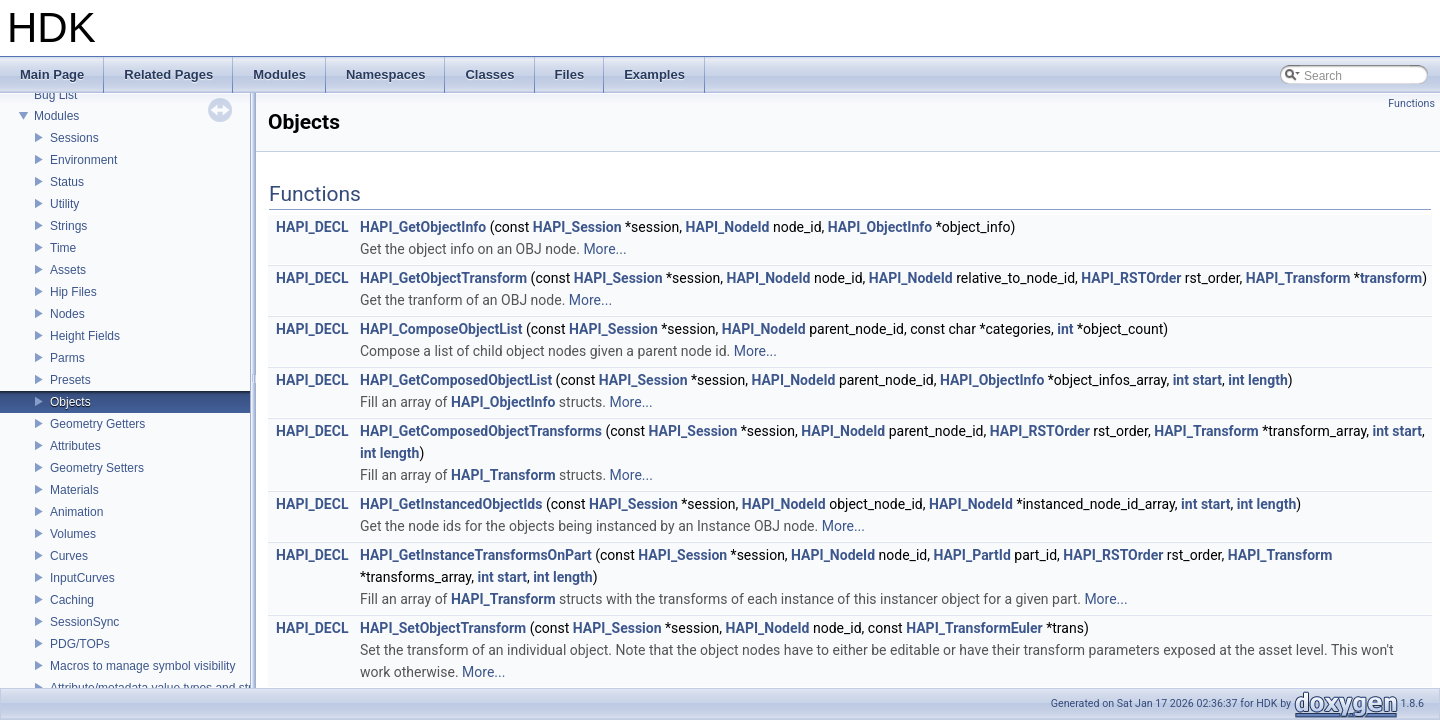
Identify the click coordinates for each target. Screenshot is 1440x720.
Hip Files (73, 292)
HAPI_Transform (1298, 278)
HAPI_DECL (312, 227)
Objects (70, 402)
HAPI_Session (577, 227)
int (1065, 329)
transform (1391, 278)
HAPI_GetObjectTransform (443, 278)
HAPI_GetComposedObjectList (456, 380)
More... (604, 249)
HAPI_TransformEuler (974, 628)
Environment (83, 160)
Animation (76, 512)
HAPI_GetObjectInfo (423, 227)
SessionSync (84, 622)
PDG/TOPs (80, 644)
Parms (67, 358)
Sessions (74, 138)
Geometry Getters (97, 424)
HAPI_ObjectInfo (880, 227)
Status (67, 182)
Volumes (73, 534)
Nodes (67, 314)
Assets (68, 270)
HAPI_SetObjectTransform (443, 628)
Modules (56, 116)
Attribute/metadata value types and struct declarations (193, 688)
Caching (72, 600)
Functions (1411, 103)
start (1207, 380)
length (1268, 380)
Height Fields (85, 336)
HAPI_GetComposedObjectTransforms (481, 431)
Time (63, 248)
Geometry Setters (97, 468)
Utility (64, 204)
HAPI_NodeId (728, 227)
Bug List (55, 95)
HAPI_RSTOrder (1131, 278)
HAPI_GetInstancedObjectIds (451, 504)
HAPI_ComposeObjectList (441, 329)
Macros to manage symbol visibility (142, 666)
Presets (70, 380)
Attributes (75, 446)
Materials (74, 490)
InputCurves (82, 578)
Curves (69, 556)
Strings (68, 226)
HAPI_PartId (971, 555)
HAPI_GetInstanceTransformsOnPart (476, 555)
